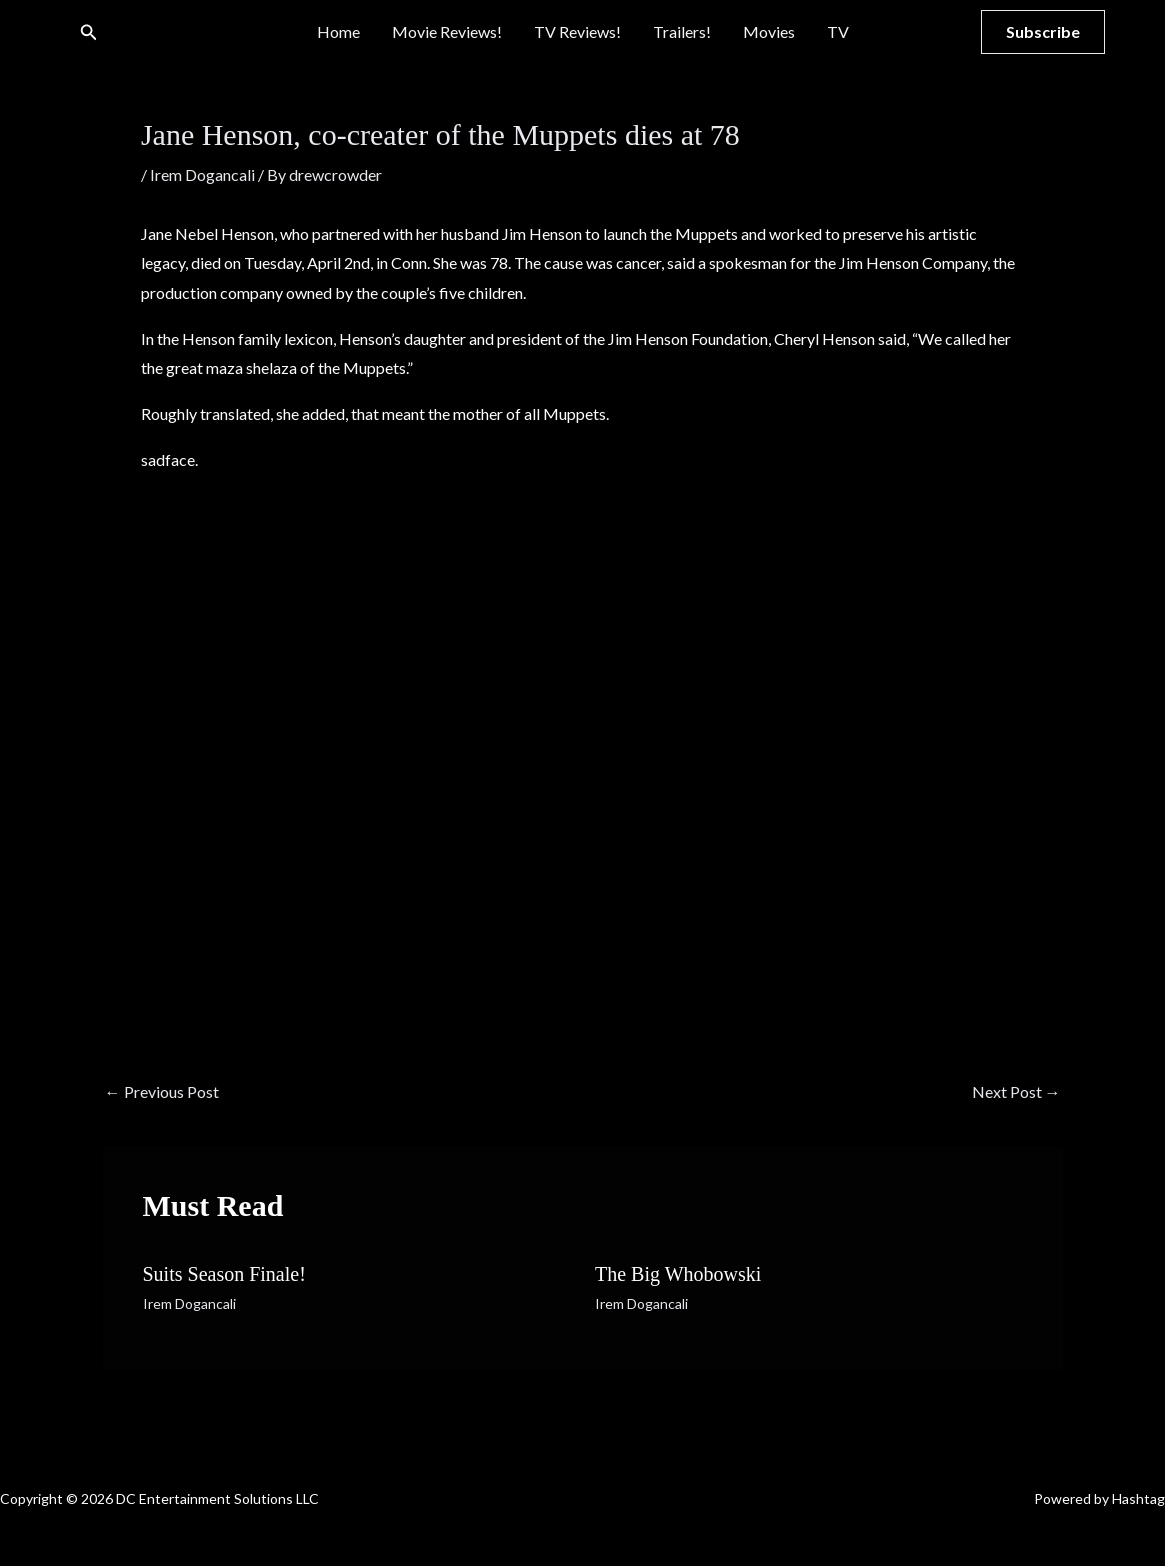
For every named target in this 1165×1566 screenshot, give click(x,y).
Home (338, 31)
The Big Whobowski (678, 1274)
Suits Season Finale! (224, 1274)
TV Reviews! (577, 31)
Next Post (1016, 1091)
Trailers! (682, 31)
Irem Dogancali (202, 174)
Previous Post (162, 1091)
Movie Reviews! (447, 31)
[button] (89, 32)
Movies (769, 31)
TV (838, 31)
